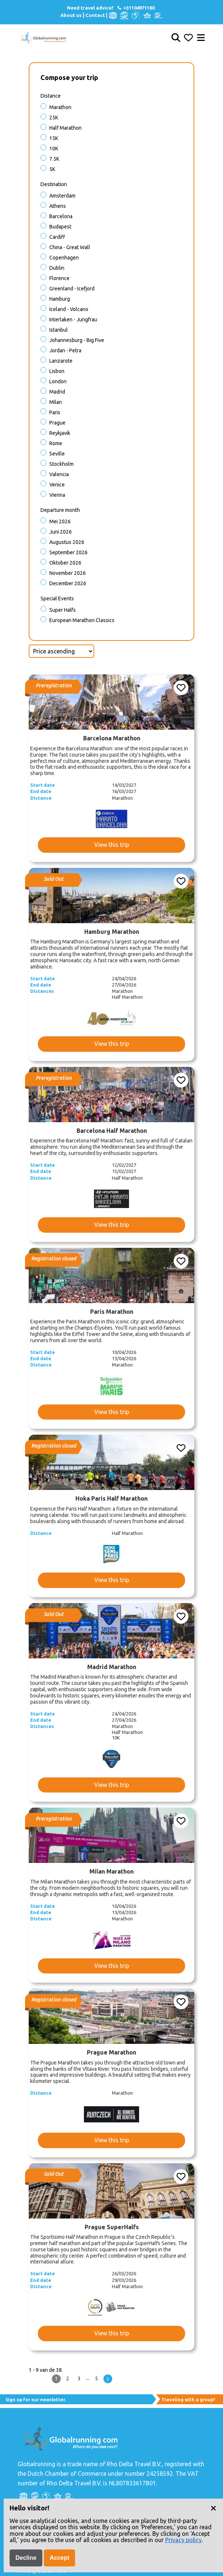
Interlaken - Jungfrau (73, 319)
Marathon (60, 107)
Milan (55, 402)
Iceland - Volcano (68, 309)
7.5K (54, 159)
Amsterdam (62, 196)
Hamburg (59, 299)
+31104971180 (136, 7)
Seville (57, 454)
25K (53, 118)
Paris (54, 412)
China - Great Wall (69, 247)
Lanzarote (60, 361)
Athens (57, 206)
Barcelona (60, 216)
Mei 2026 (60, 521)
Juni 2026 (60, 532)
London (58, 381)
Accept (59, 2558)
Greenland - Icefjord (72, 289)
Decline (25, 2558)
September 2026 (68, 552)
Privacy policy (183, 2540)
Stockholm (61, 464)
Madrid (57, 392)
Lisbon (56, 371)
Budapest (60, 227)
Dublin (56, 268)
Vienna (57, 495)
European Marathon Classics (81, 620)
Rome (55, 443)
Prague (57, 423)
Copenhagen (64, 258)
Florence (59, 278)
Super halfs (62, 610)
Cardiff (57, 237)
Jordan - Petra (65, 350)
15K (53, 138)
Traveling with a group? (188, 2399)
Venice (57, 485)
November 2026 (67, 573)
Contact (95, 15)
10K (53, 148)
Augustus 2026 (66, 542)
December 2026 (67, 583)
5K (52, 169)
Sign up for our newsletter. (36, 2399)
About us (71, 15)
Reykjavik (59, 433)
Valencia (59, 474)
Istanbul (58, 330)
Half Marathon (65, 128)
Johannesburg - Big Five (76, 340)
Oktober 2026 (65, 563)
